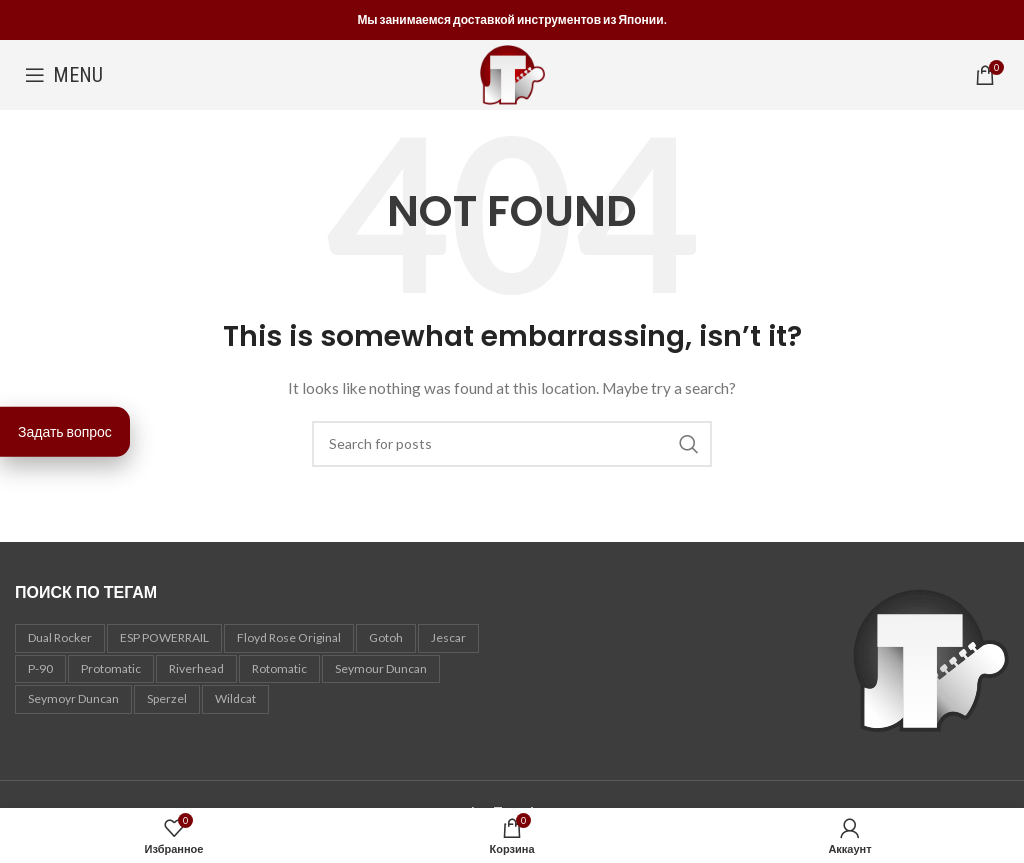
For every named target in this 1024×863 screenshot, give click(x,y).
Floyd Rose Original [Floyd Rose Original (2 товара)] (289, 637)
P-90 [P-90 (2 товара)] (40, 668)
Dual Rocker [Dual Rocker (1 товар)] (60, 637)
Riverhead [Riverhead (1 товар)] (196, 668)
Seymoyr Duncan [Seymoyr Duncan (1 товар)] (73, 698)
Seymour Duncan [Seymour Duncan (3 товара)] (381, 668)
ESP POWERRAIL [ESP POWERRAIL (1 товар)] (164, 637)
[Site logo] (512, 73)
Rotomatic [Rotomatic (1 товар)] (279, 668)
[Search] (512, 444)
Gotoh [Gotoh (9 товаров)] (386, 637)
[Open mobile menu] (64, 75)
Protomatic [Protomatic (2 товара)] (111, 668)
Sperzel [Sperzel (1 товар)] (167, 698)
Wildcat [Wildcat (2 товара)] (235, 698)
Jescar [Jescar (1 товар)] (448, 637)
